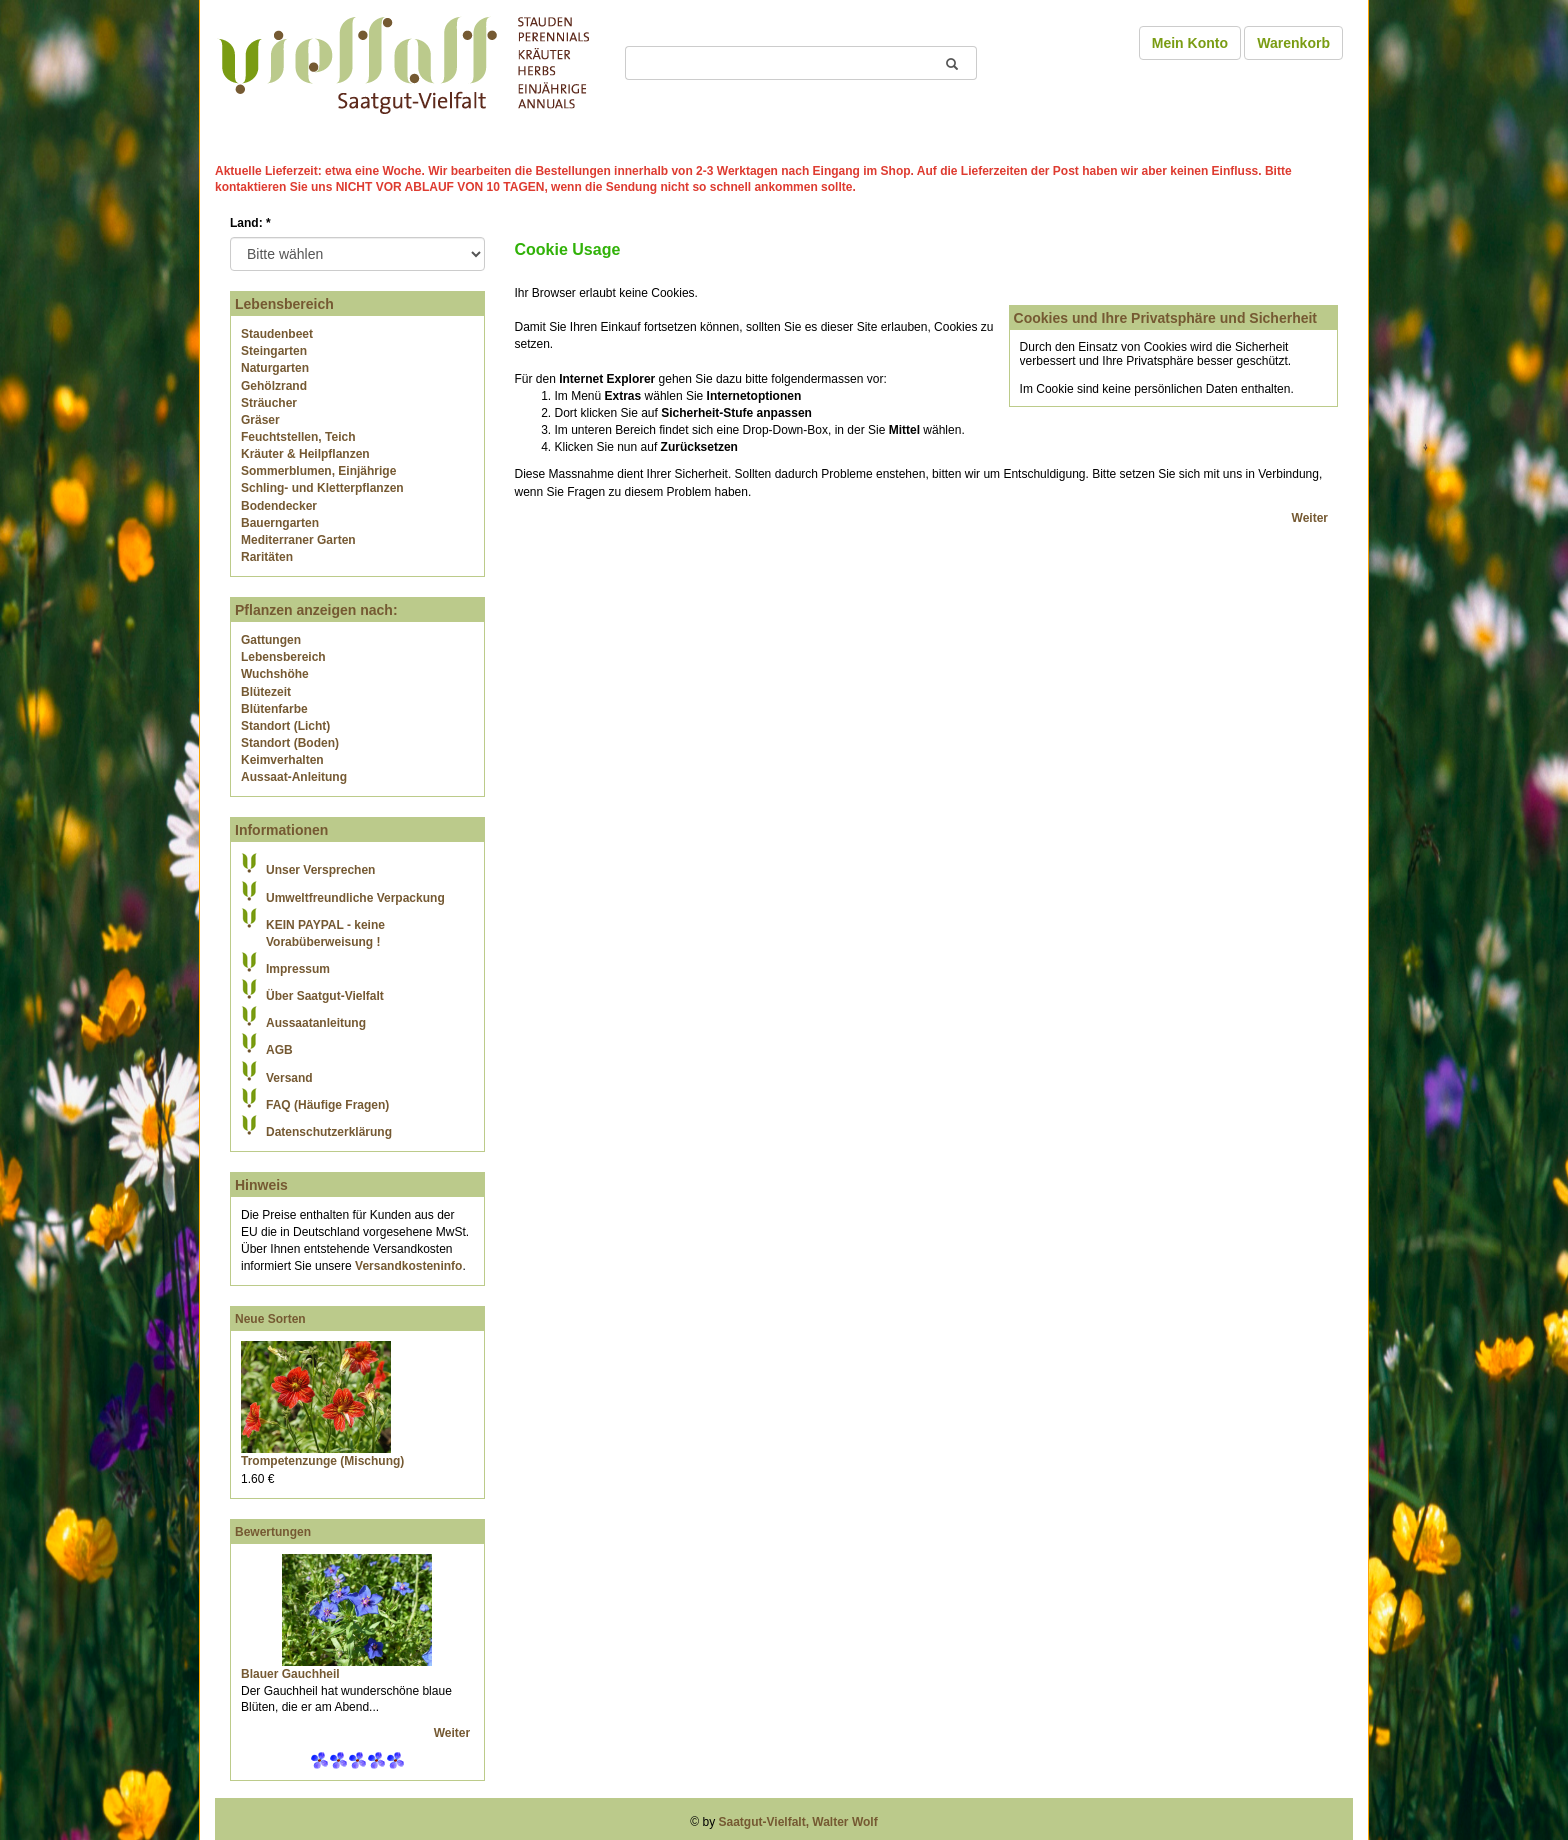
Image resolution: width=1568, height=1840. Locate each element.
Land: (250, 223)
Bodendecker (279, 506)
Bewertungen (273, 1532)
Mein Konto (1190, 43)
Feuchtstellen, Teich (298, 437)
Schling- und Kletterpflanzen (322, 488)
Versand (289, 1078)
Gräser (260, 420)
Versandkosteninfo (408, 1266)
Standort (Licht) (285, 726)
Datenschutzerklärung (329, 1132)
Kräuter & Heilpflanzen (305, 454)
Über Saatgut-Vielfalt (325, 996)
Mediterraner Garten (298, 540)
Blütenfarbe (274, 709)
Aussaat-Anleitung (294, 777)
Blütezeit (266, 692)
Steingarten (274, 351)
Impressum (298, 969)
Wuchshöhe (275, 674)
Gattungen (271, 640)
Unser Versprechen (320, 870)
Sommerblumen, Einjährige (318, 471)
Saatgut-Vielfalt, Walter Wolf (798, 1822)
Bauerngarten (280, 523)
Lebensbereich (283, 657)
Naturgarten (275, 368)
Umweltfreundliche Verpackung (355, 898)
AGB (279, 1050)
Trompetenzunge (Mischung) (322, 1461)
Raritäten (267, 557)
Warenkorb (1293, 43)
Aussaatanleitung (316, 1023)
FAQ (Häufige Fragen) (327, 1105)
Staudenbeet (277, 334)
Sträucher (269, 403)
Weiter (454, 1733)
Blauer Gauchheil (290, 1674)
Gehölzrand (274, 386)
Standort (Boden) (290, 743)
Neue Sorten (270, 1319)
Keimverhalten (282, 760)
